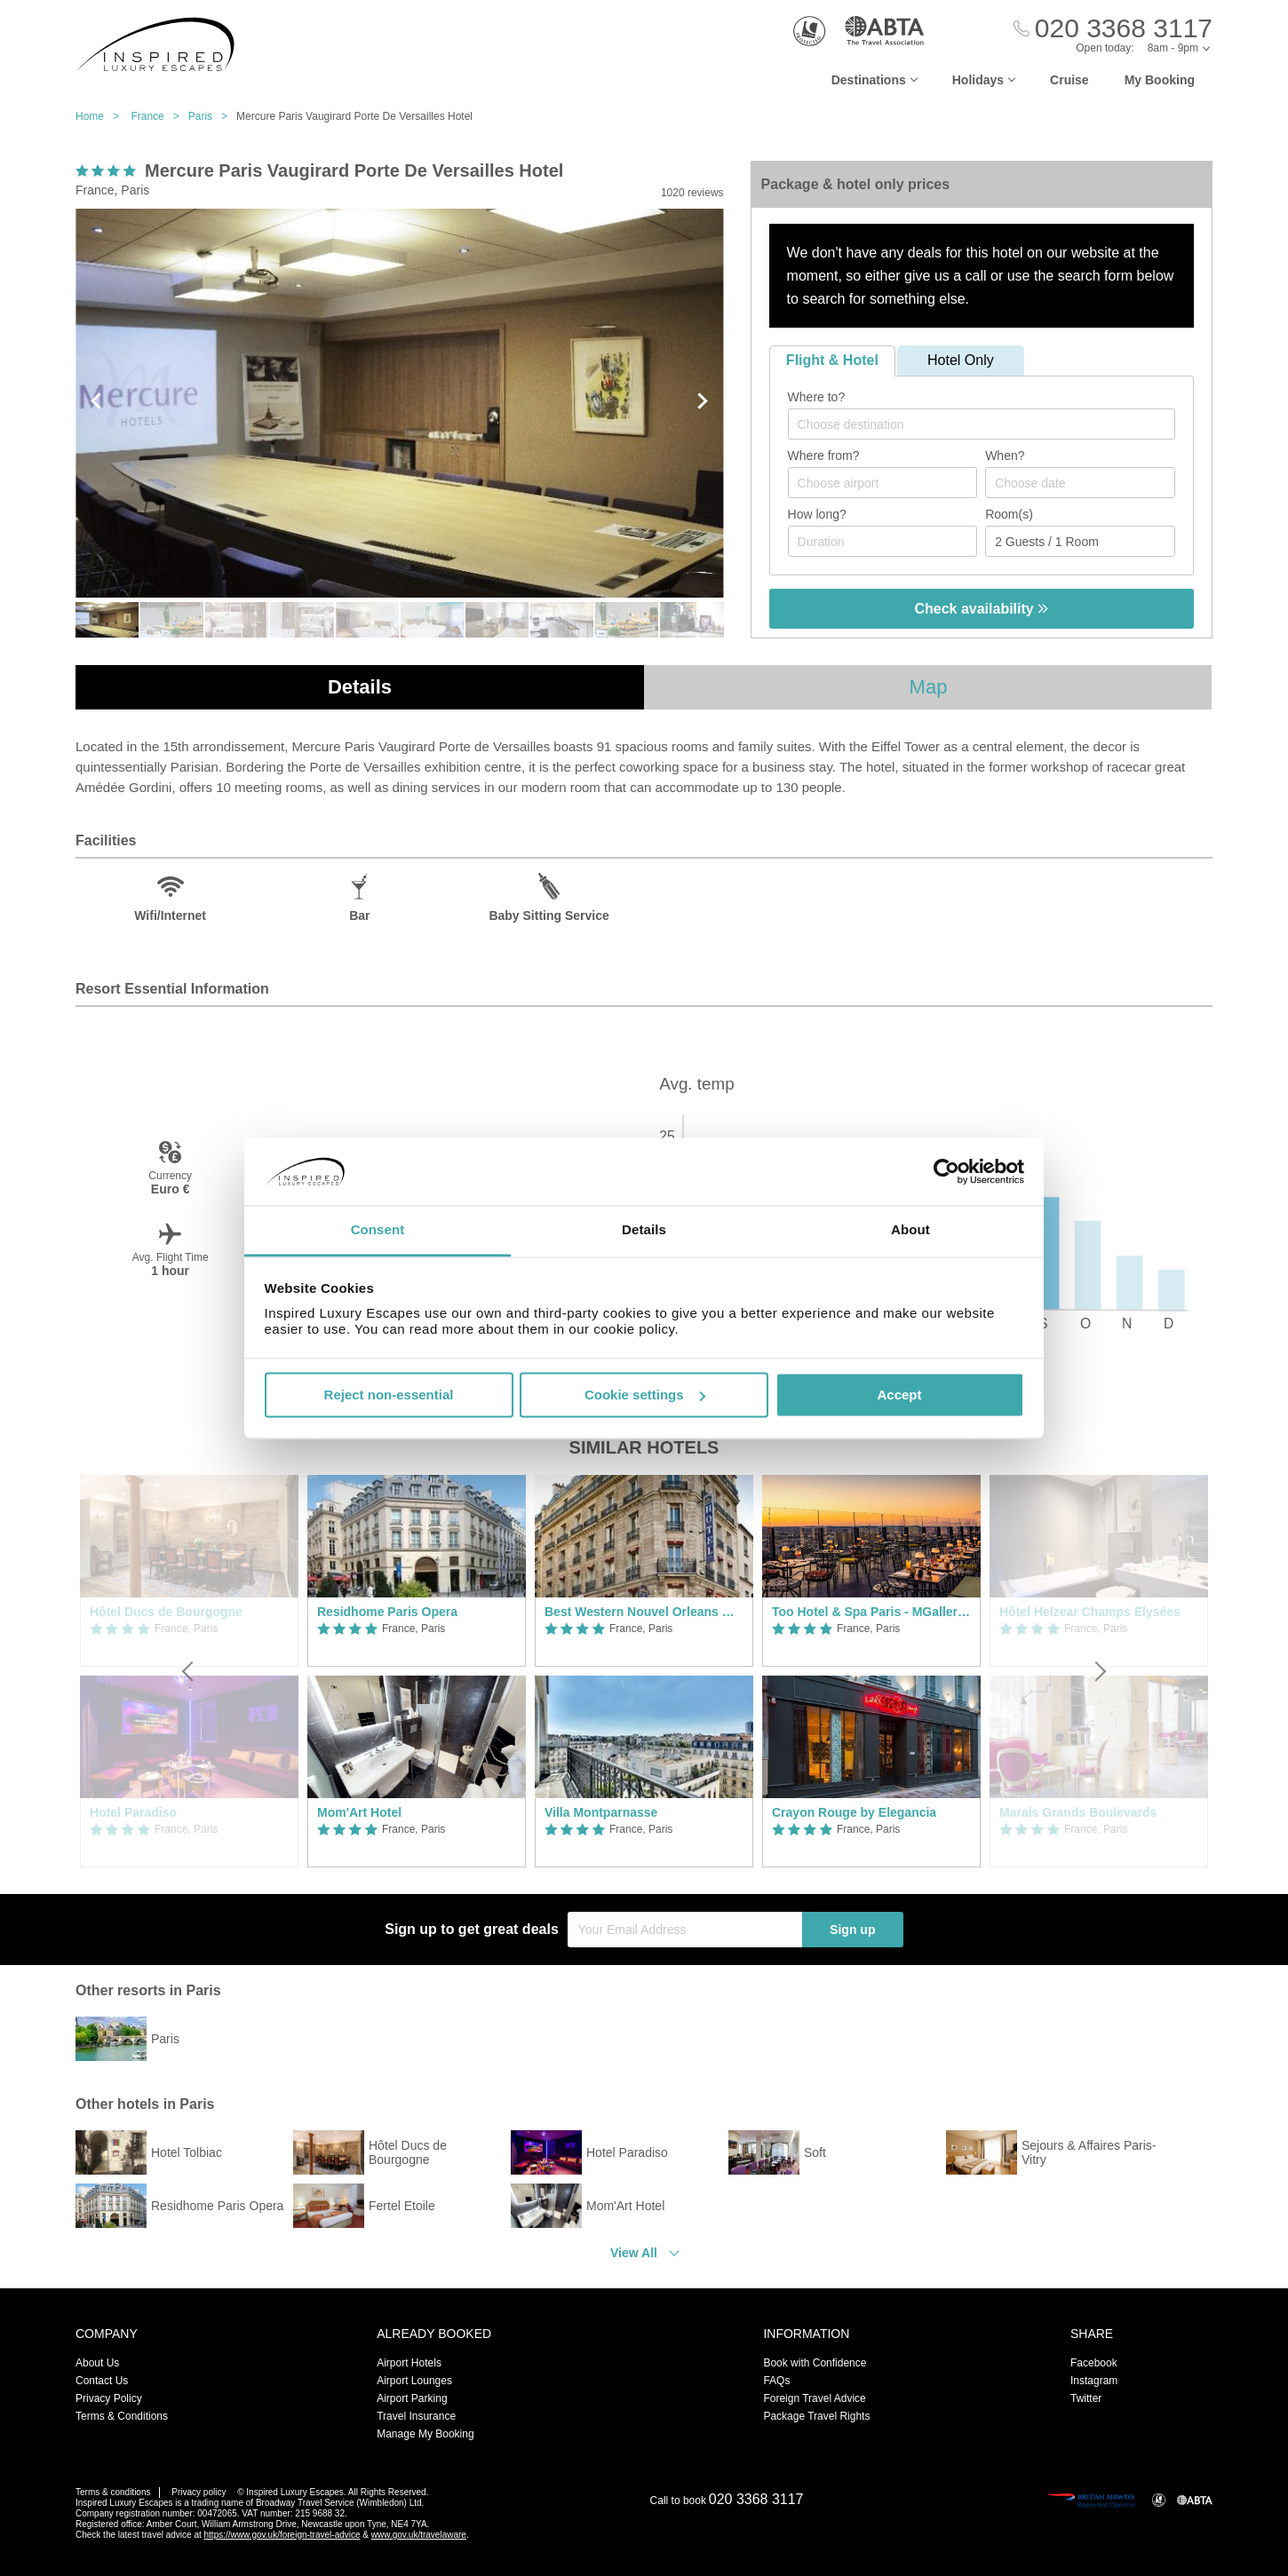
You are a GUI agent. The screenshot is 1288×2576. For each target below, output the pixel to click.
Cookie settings (644, 1394)
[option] (416, 1671)
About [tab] (910, 1230)
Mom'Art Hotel (359, 1812)
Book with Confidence (814, 2363)
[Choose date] (1080, 482)
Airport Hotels (409, 2363)
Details (360, 687)
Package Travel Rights (816, 2416)
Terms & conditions (113, 2492)
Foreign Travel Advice (814, 2398)
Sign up (852, 1929)
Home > (102, 116)
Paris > (212, 116)
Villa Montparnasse (601, 1812)
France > (159, 116)
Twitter (1085, 2398)
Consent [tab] (378, 1230)
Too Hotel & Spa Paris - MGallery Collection (871, 1612)
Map (929, 687)
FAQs (776, 2380)
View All (633, 2253)
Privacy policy (198, 2492)
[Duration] (883, 541)
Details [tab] (644, 1230)
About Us (97, 2363)
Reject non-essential (389, 1394)
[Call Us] (1113, 29)
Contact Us (102, 2380)
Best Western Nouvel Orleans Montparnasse (644, 1612)
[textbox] (990, 424)
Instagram (1093, 2380)
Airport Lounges (414, 2380)
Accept (899, 1394)
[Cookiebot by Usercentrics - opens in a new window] (946, 1171)
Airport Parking (412, 2398)
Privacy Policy (109, 2398)
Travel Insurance (416, 2416)
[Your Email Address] (685, 1929)
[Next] (1098, 1671)
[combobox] (981, 424)
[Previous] (189, 1671)
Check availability (981, 608)
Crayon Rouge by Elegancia (854, 1812)
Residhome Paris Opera (387, 1612)
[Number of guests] (1080, 541)
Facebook (1093, 2363)
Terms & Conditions (122, 2416)
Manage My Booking (425, 2434)
